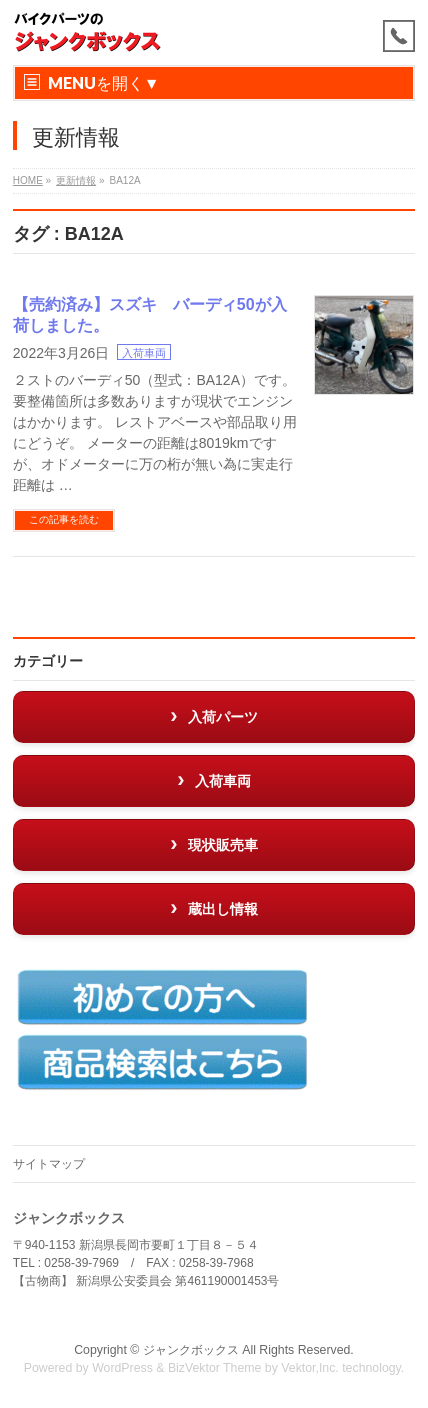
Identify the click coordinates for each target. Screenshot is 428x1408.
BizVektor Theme (215, 1368)
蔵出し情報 (223, 909)
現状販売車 (223, 845)
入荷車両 (144, 353)
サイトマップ (49, 1164)
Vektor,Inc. (310, 1368)
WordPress (122, 1368)
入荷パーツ (223, 717)
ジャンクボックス (191, 1350)
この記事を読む (64, 519)
